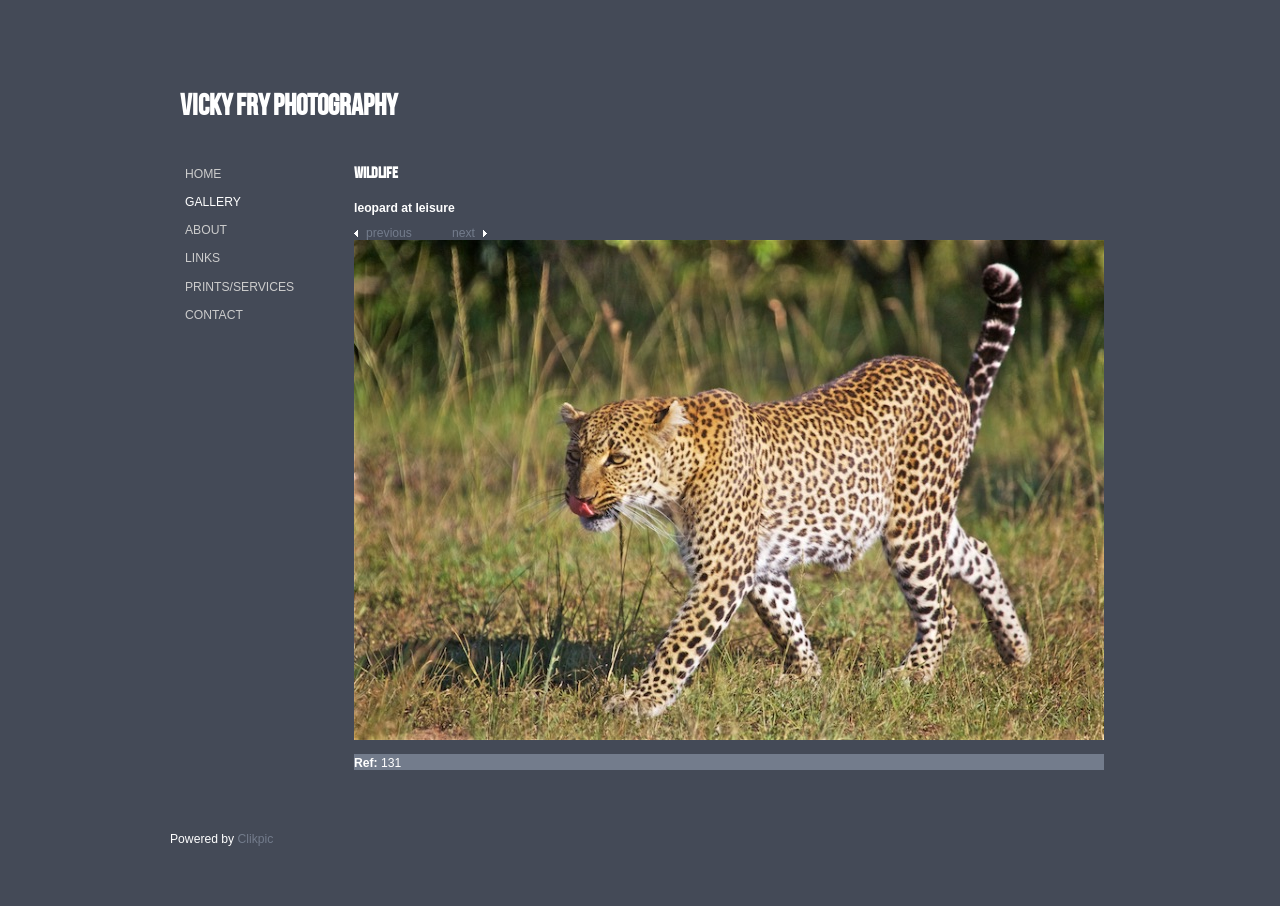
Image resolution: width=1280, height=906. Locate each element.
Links (202, 258)
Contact (214, 315)
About (206, 230)
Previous (389, 233)
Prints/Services (239, 287)
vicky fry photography (288, 104)
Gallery (213, 202)
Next (463, 233)
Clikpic (256, 839)
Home (203, 174)
